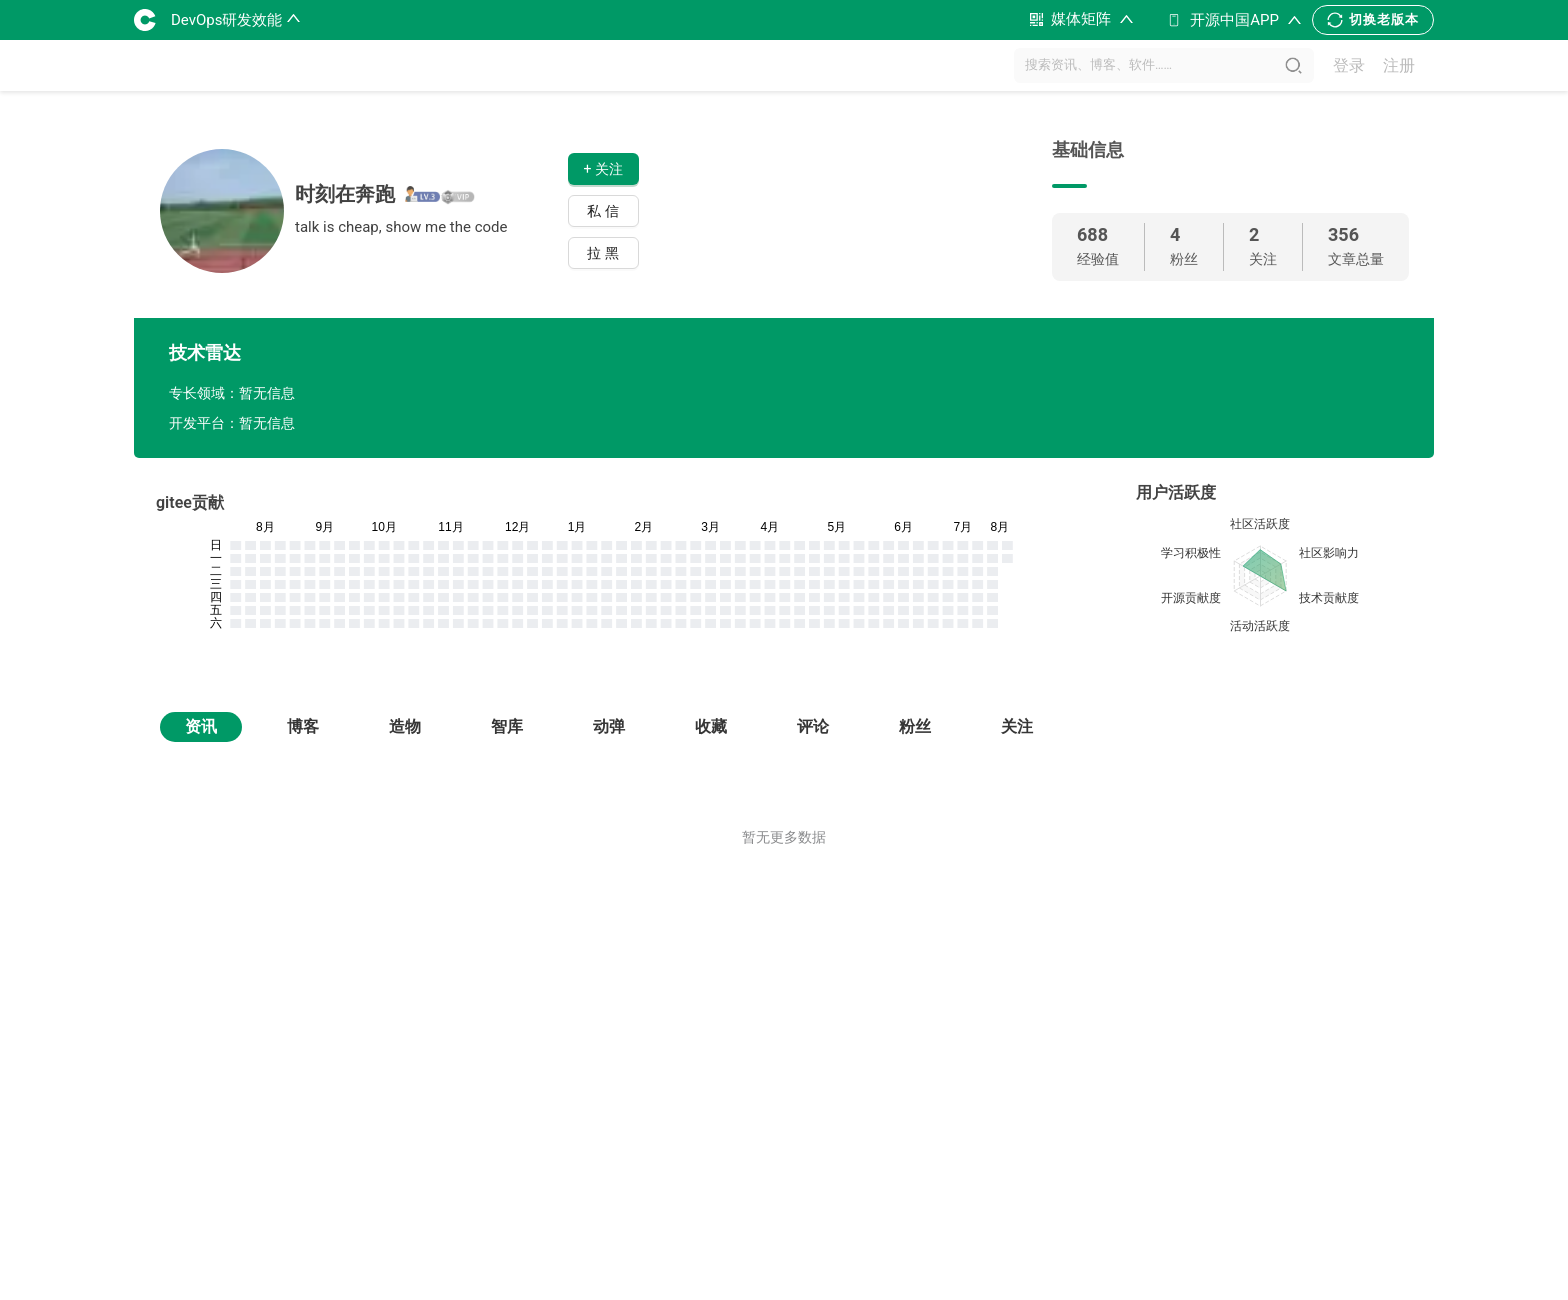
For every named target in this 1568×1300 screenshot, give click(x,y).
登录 (1349, 65)
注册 (1399, 65)
